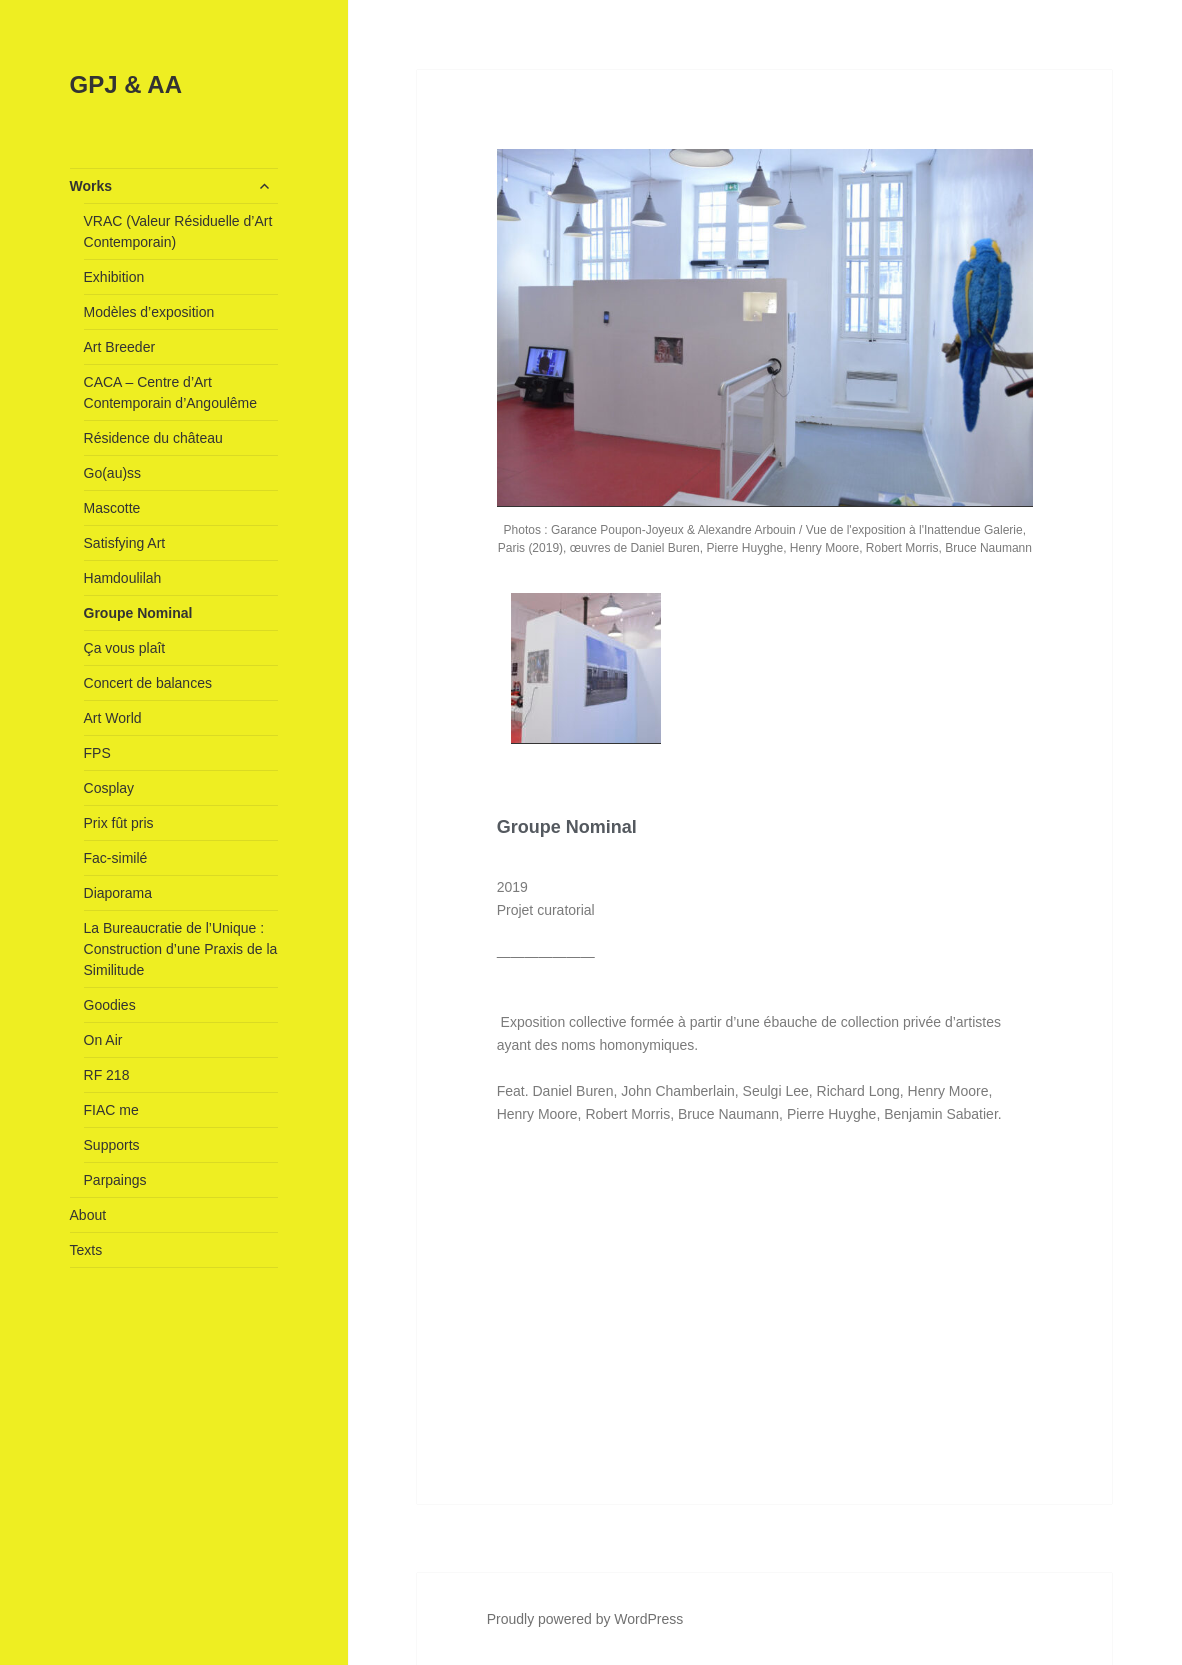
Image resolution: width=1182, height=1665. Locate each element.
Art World (113, 718)
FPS (97, 753)
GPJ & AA (126, 84)
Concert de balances (148, 683)
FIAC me (111, 1110)
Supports (112, 1145)
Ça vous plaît (125, 648)
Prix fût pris (119, 823)
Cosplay (109, 788)
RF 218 (107, 1075)
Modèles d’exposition (149, 312)
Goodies (110, 1005)
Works (91, 186)
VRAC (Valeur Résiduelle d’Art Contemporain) (178, 231)
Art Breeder (120, 347)
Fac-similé (116, 858)
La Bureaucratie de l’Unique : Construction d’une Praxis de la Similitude (181, 949)
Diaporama (118, 893)
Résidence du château (153, 438)
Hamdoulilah (123, 578)
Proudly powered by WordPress (585, 1619)
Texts (86, 1250)
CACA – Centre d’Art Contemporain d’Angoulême (171, 392)
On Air (103, 1040)
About (88, 1215)
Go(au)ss (113, 473)
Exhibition (114, 277)
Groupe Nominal (138, 613)
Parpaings (115, 1180)
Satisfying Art (125, 543)
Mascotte (112, 508)
